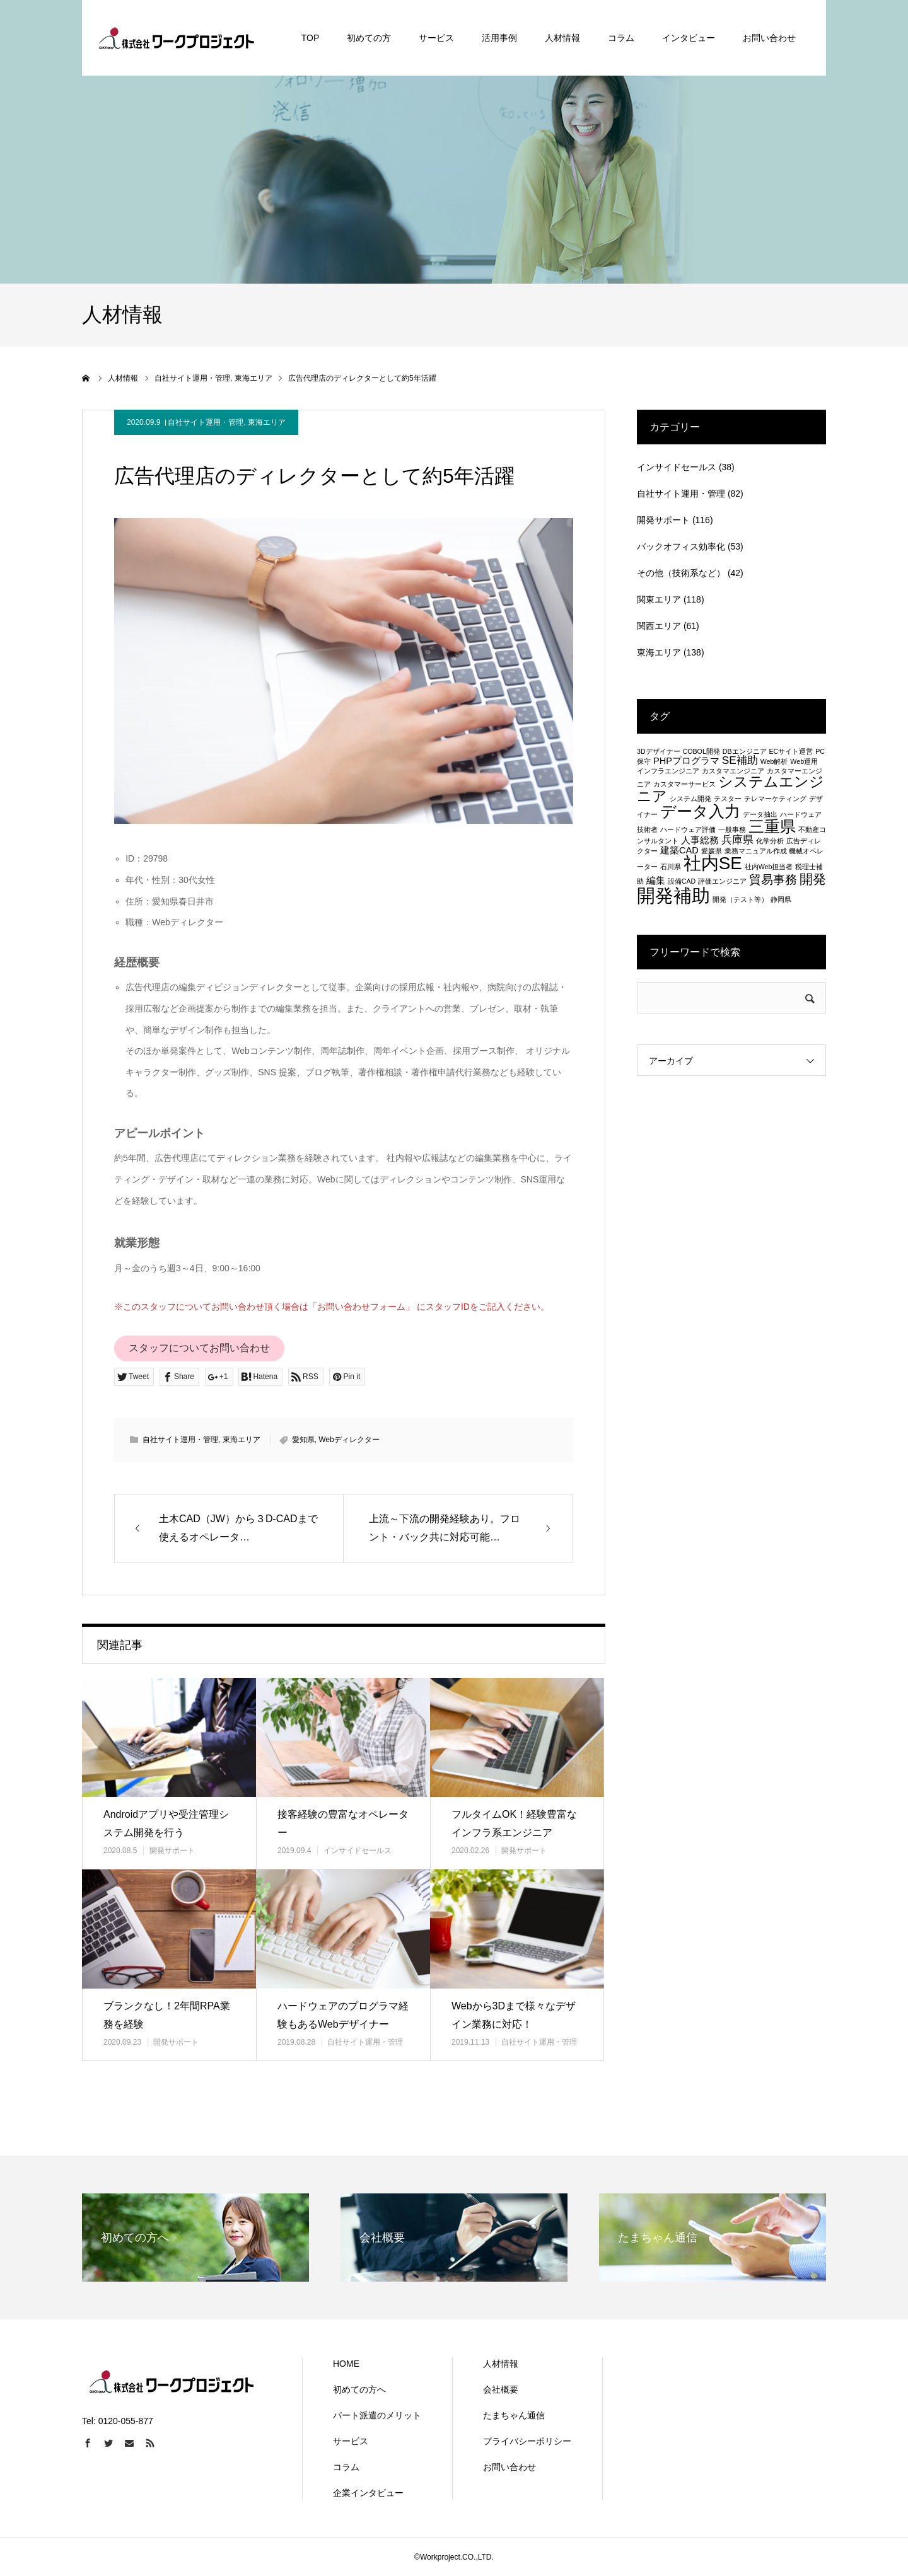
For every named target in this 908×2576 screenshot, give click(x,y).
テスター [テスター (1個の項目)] (728, 798)
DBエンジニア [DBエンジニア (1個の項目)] (745, 751)
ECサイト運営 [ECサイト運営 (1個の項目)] (791, 751)
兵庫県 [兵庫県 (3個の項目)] (737, 839)
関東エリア (659, 599)
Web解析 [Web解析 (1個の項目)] (774, 761)
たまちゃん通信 (514, 2415)
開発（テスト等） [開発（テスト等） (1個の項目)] (740, 899)
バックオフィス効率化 (681, 546)
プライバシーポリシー (527, 2441)
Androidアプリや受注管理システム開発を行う (166, 1823)
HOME (346, 2364)
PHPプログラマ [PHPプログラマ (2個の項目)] (686, 761)
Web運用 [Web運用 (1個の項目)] (804, 761)
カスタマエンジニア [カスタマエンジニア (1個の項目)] (733, 771)
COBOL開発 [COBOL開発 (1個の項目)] (701, 751)
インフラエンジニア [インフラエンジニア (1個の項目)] (668, 771)
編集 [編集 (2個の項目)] (655, 880)
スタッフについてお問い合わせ (199, 1348)
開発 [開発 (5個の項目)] (813, 879)
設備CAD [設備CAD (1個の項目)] (682, 881)
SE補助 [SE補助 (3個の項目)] (740, 760)
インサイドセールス (357, 1850)
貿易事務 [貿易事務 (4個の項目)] (773, 879)
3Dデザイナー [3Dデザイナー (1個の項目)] (658, 751)
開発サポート (172, 1850)
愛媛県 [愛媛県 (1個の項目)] (711, 851)
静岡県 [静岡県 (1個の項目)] (781, 899)
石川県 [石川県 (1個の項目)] (670, 866)
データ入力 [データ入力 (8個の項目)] (700, 811)
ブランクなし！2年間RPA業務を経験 (166, 2015)
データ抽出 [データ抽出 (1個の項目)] (760, 814)
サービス (350, 2441)
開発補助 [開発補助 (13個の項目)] (673, 895)
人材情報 (500, 2364)
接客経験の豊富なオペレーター (343, 1823)
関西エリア (659, 626)
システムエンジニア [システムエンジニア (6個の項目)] (730, 788)
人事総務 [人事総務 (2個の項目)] (700, 840)
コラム (346, 2467)
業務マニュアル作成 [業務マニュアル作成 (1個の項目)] (756, 851)
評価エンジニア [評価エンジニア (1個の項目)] (722, 881)
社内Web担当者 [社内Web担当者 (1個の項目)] (769, 866)
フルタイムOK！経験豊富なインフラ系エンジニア (514, 1823)
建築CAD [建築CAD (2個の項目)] (679, 850)
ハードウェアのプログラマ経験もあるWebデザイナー (343, 2015)
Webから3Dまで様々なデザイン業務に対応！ (513, 2015)
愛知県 (303, 1439)
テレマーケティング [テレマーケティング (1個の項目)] (775, 798)
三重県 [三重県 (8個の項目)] (772, 826)
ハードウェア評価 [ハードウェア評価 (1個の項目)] (688, 829)
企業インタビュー (368, 2493)
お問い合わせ (509, 2467)
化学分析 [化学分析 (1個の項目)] (770, 841)
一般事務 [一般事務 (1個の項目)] (732, 829)
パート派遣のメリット (377, 2415)
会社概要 (500, 2389)
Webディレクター (348, 1439)
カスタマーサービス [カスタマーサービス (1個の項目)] (684, 784)
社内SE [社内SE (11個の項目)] (713, 863)
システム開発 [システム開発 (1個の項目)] (690, 798)
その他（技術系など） (681, 573)
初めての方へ (359, 2389)
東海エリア (267, 422)
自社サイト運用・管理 (205, 422)
